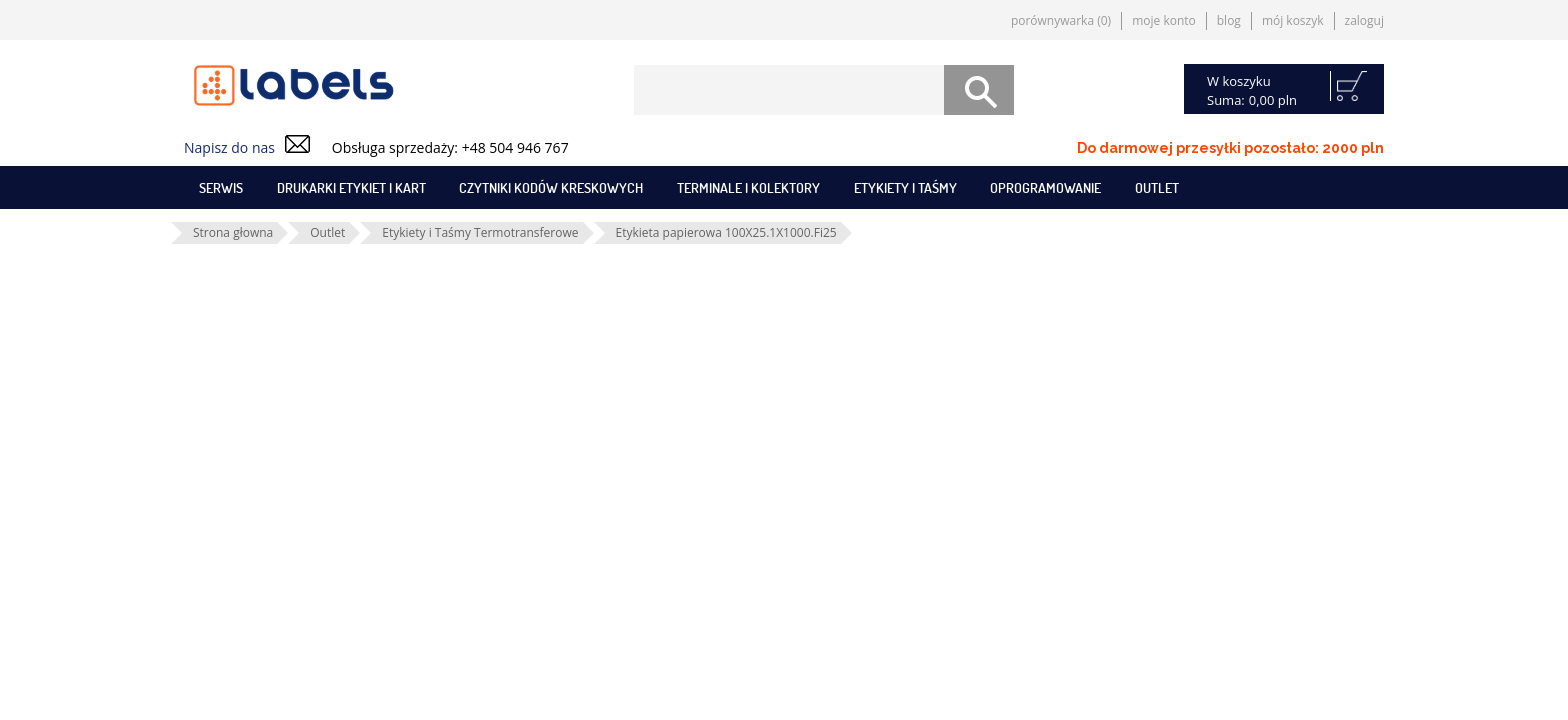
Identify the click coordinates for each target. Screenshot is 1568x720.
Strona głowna (233, 232)
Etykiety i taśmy (905, 187)
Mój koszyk (1293, 20)
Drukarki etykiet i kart (351, 187)
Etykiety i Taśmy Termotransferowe (480, 232)
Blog (1229, 20)
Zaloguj (1364, 20)
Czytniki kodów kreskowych (551, 187)
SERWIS (221, 187)
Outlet (1157, 187)
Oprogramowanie (1045, 187)
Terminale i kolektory (748, 187)
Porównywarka (1061, 20)
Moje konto (1164, 20)
